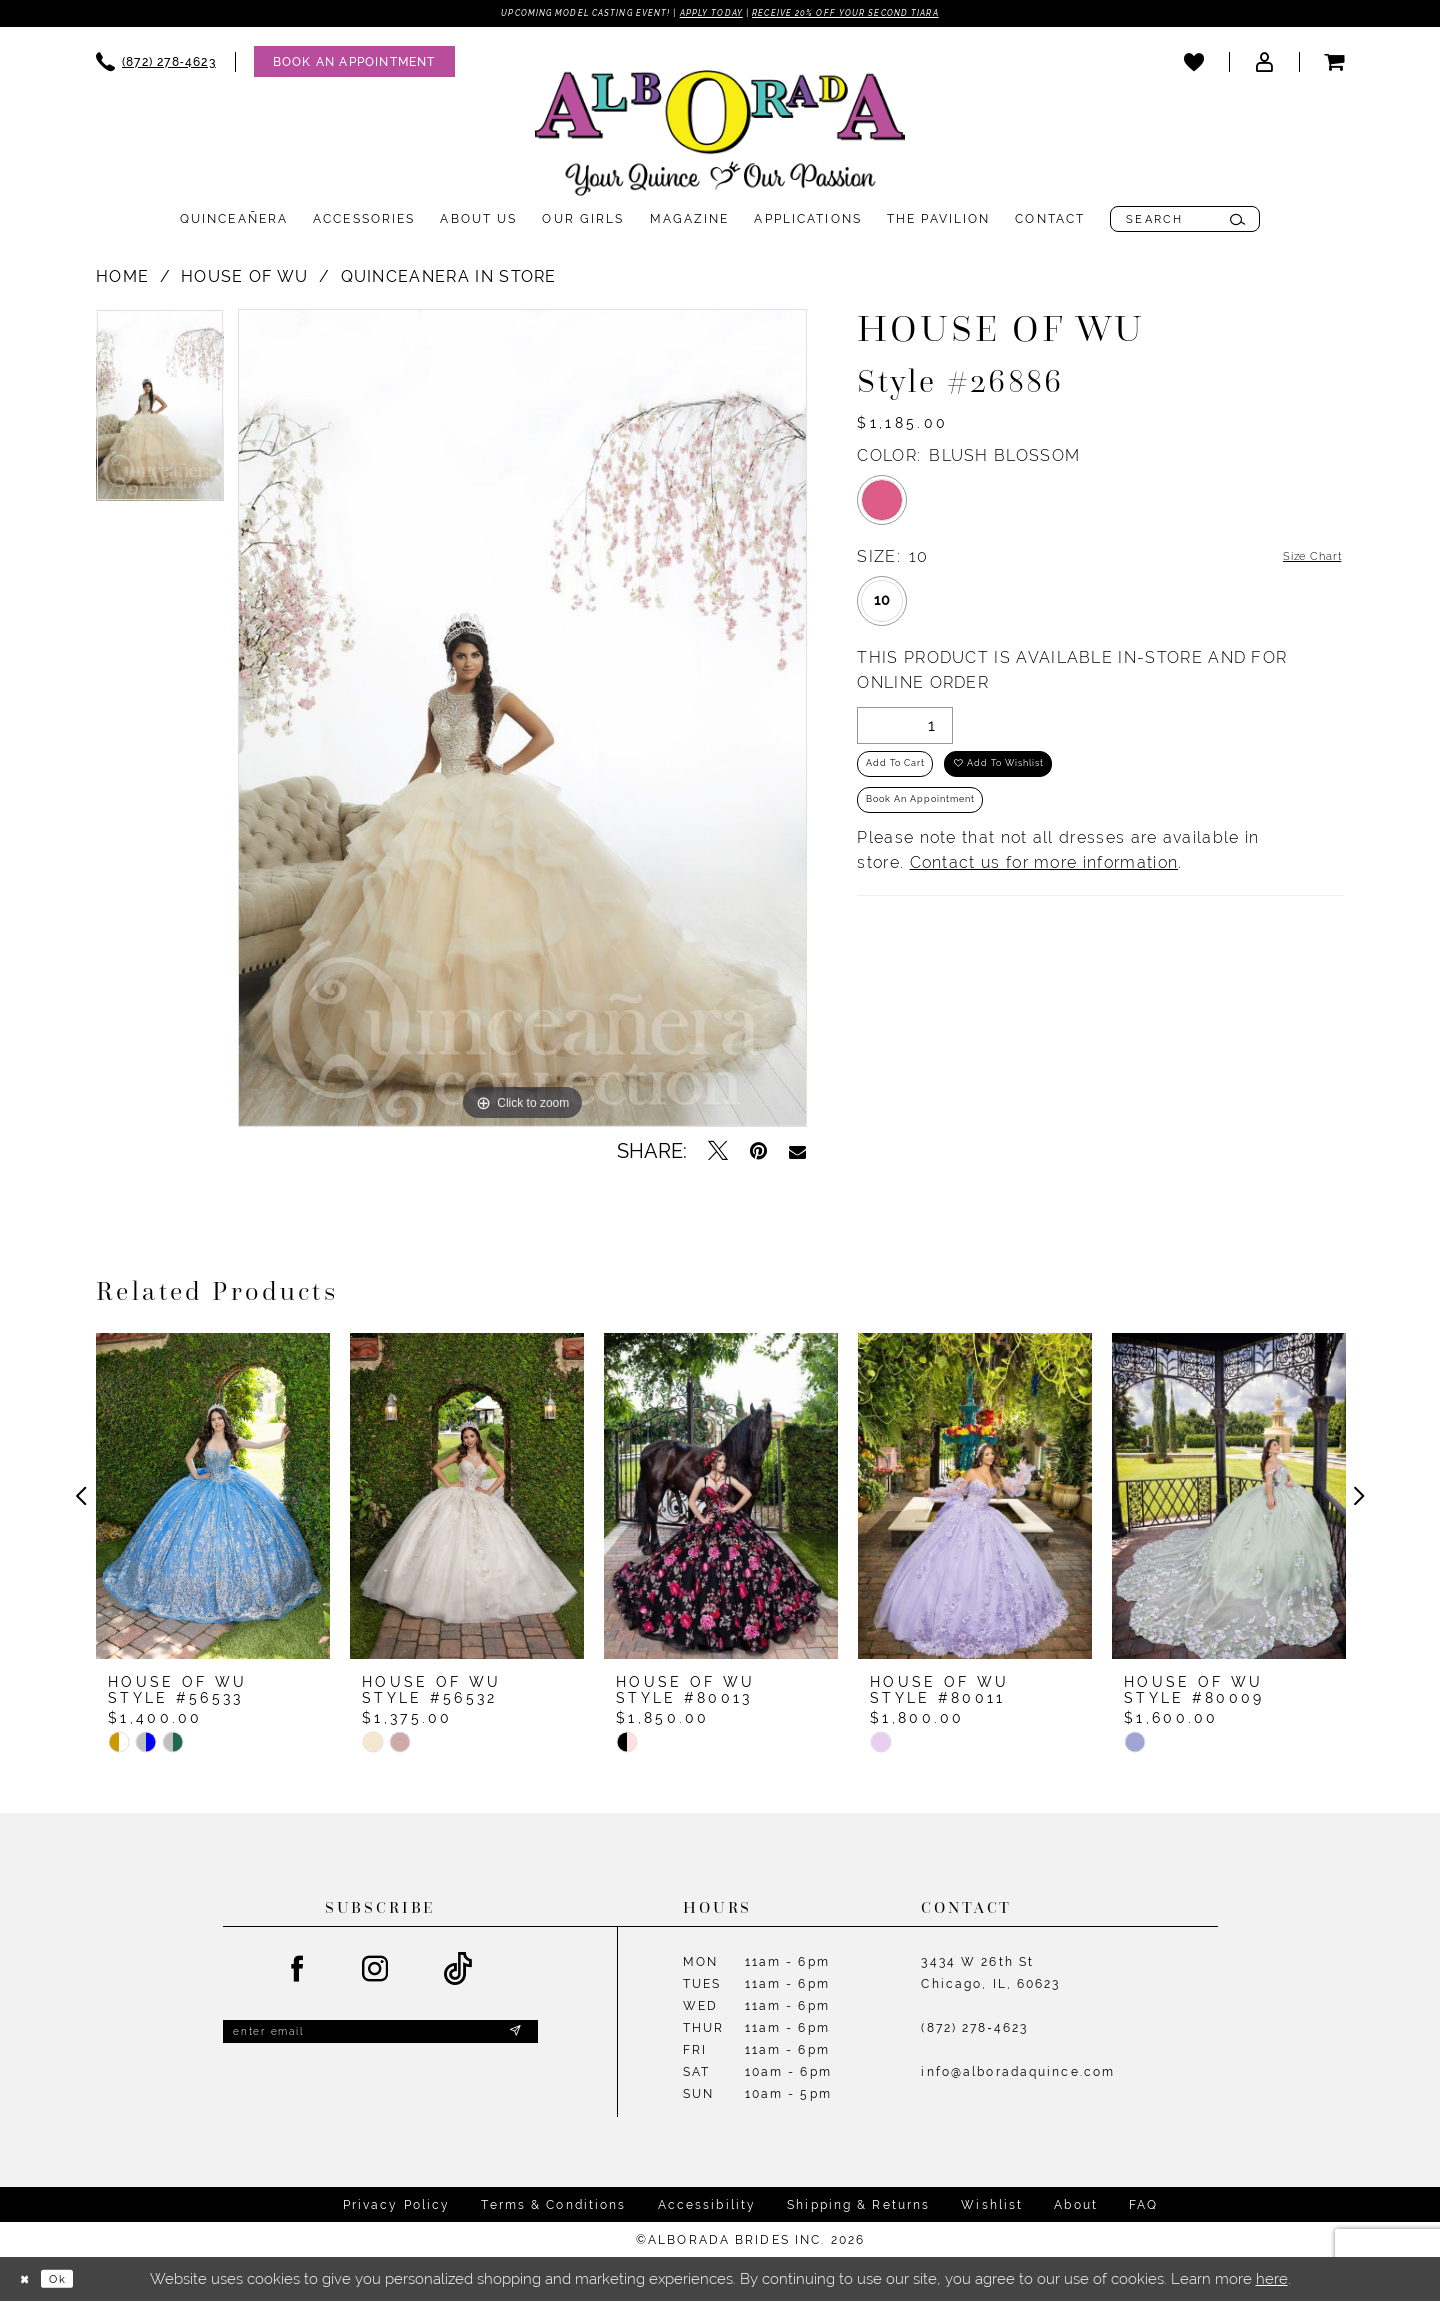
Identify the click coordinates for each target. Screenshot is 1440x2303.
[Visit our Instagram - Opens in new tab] (376, 1973)
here (1272, 2281)
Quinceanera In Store (449, 280)
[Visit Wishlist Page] (1194, 65)
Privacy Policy (397, 2208)
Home (122, 280)
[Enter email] (380, 2040)
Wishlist (992, 2208)
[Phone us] (156, 65)
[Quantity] (905, 731)
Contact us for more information (1044, 896)
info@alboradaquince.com (1018, 2076)
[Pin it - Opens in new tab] (758, 1155)
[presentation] (213, 1500)
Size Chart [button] (1300, 561)
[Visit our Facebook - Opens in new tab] (298, 1973)
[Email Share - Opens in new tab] (797, 1155)
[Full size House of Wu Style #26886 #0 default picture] (522, 722)
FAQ (1143, 2208)
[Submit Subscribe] (513, 2040)
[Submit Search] (1237, 223)
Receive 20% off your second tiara (893, 15)
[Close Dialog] (30, 2281)
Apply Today (709, 15)
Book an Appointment (943, 829)
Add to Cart (909, 779)
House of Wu (244, 280)
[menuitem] (156, 65)
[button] (1264, 65)
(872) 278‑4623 (974, 2032)
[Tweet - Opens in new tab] (718, 1155)
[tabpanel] (160, 416)
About (1076, 2208)
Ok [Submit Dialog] (75, 2281)
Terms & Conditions (553, 2208)
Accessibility (707, 2208)
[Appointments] (354, 65)
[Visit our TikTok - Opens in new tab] (458, 1973)
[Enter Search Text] (1185, 223)
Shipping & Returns (858, 2208)
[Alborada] (720, 141)
